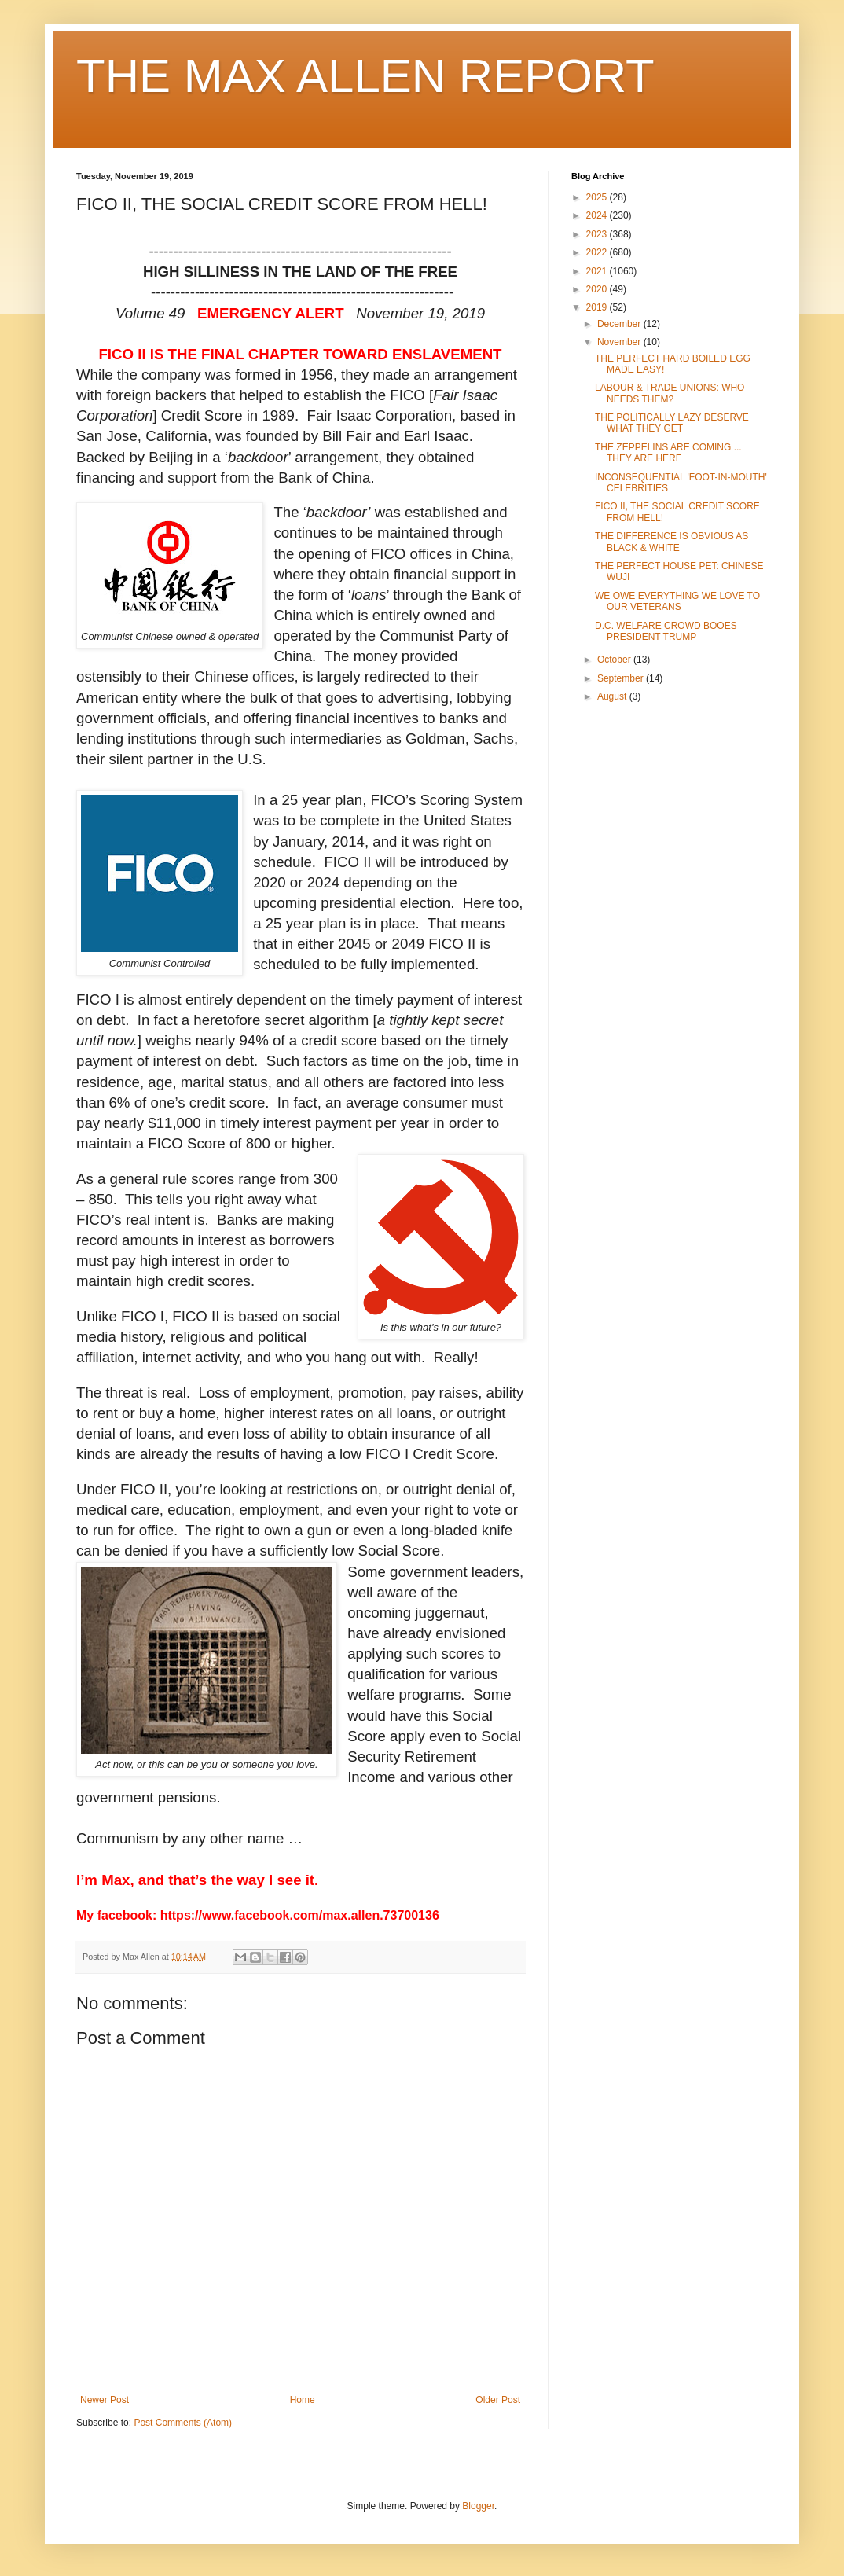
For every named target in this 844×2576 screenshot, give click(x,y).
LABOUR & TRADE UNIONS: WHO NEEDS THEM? (669, 393)
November (620, 341)
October (615, 659)
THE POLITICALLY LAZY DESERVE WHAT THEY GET (672, 423)
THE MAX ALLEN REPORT (365, 76)
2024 (598, 215)
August (613, 696)
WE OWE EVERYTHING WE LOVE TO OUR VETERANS (677, 601)
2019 (598, 307)
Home (302, 2399)
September (621, 678)
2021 (598, 271)
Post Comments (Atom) (183, 2422)
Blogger (478, 2506)
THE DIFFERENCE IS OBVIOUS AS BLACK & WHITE (671, 542)
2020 (598, 289)
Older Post (497, 2399)
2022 (598, 252)
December (620, 323)
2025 (598, 197)
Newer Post (104, 2399)
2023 (598, 234)
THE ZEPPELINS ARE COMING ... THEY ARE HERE (668, 453)
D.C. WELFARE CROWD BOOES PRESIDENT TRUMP (666, 631)
